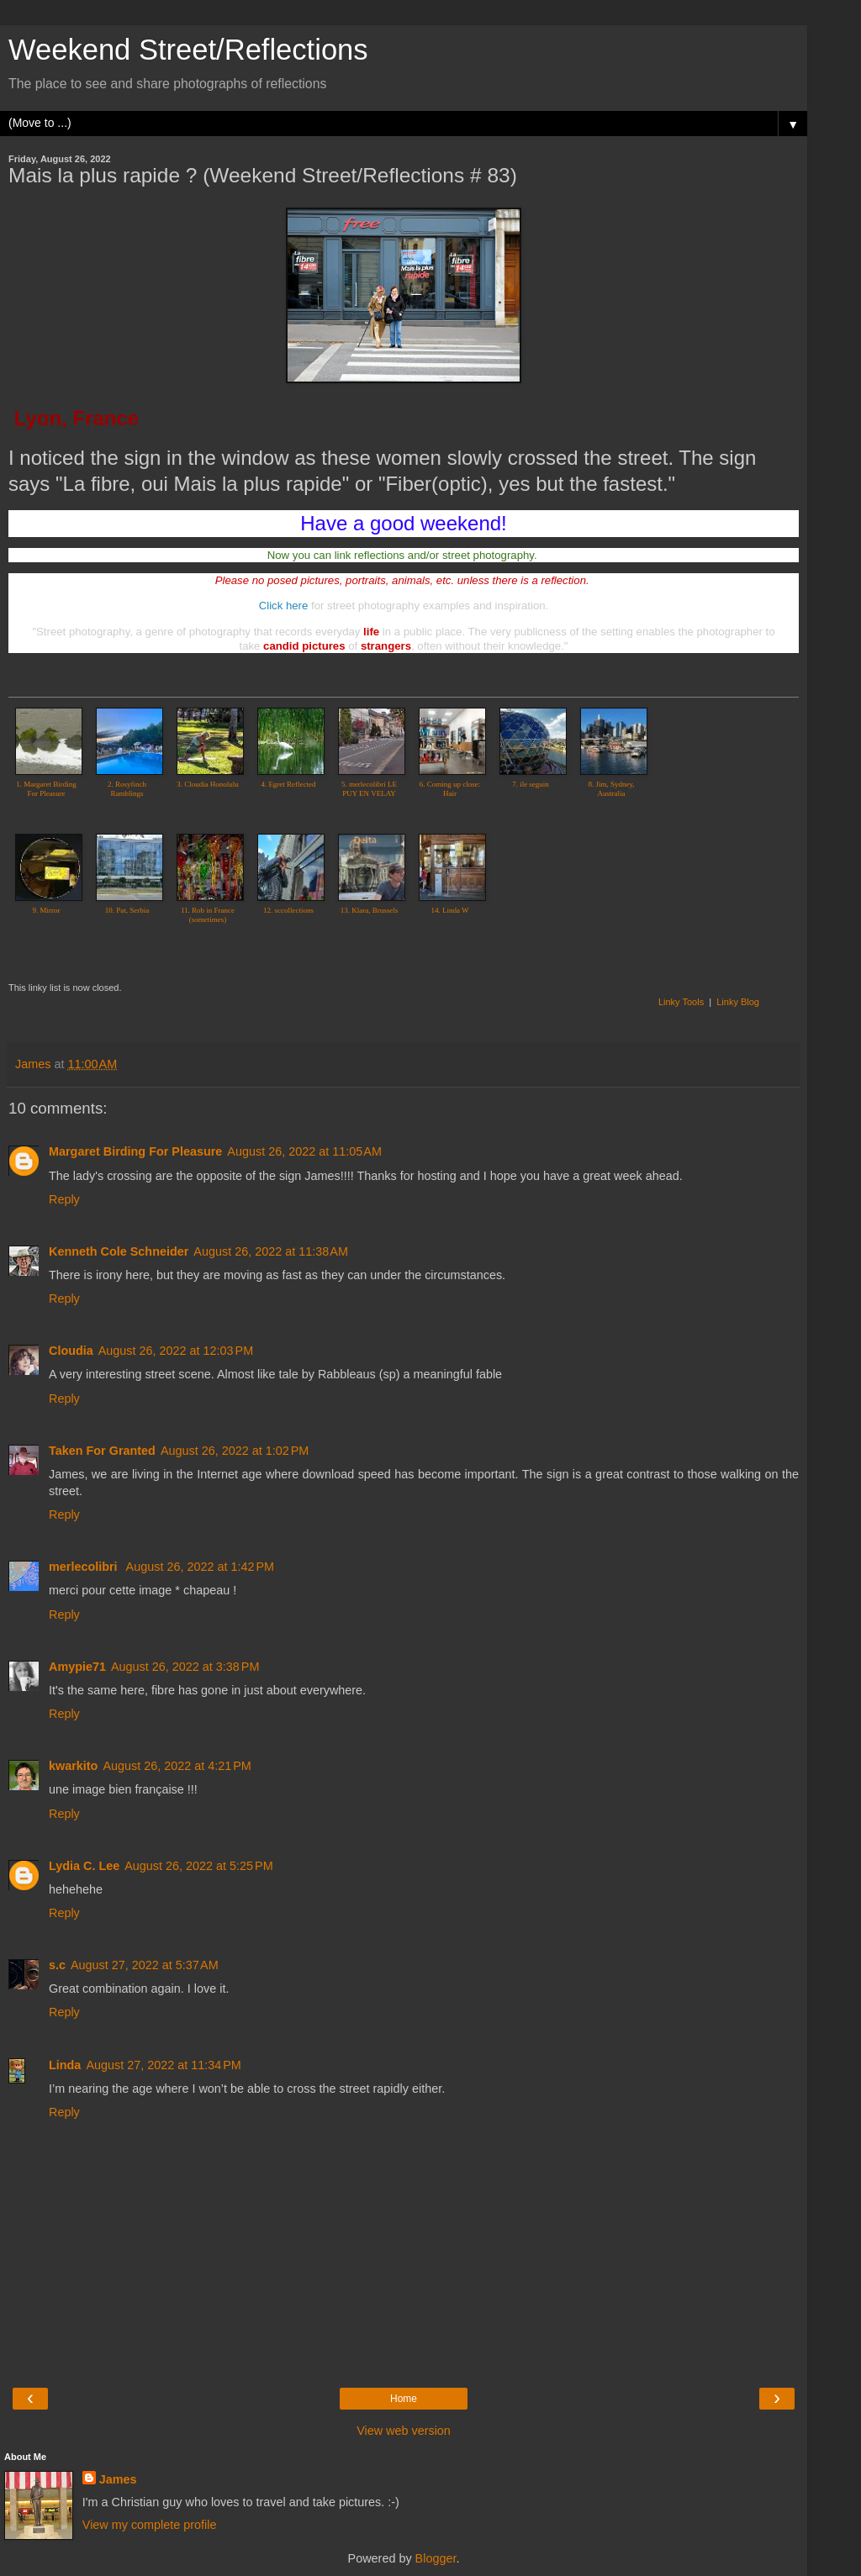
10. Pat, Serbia (127, 910)
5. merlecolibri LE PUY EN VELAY (369, 789)
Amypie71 (77, 1666)
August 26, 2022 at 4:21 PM (177, 1766)
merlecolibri (85, 1566)
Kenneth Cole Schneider (118, 1251)
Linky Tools (681, 1002)
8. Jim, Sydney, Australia (611, 789)
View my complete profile (149, 2524)
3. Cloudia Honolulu (208, 784)
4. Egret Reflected (288, 784)
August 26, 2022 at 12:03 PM (175, 1350)
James (118, 2479)
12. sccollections (288, 910)
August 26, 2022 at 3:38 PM (185, 1666)
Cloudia (71, 1350)
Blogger (436, 2558)
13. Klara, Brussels (370, 910)
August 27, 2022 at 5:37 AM (145, 1965)
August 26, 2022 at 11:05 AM (304, 1151)
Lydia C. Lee (84, 1866)
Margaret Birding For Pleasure (135, 1151)
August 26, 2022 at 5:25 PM (198, 1866)
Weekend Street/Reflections (188, 50)
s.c (57, 1965)
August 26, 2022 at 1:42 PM (200, 1566)
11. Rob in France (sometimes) (208, 915)
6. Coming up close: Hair (450, 789)
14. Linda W (449, 910)
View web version (404, 2430)
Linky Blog (737, 1002)
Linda (65, 2065)
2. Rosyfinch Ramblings (127, 789)
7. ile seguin (530, 784)
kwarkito (73, 1766)
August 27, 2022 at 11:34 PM (163, 2065)
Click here (284, 605)
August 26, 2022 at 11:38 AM (270, 1251)
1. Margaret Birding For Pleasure (46, 789)
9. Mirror (47, 910)
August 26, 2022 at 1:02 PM (235, 1450)
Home (403, 2399)
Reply (64, 1199)
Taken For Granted (102, 1450)
